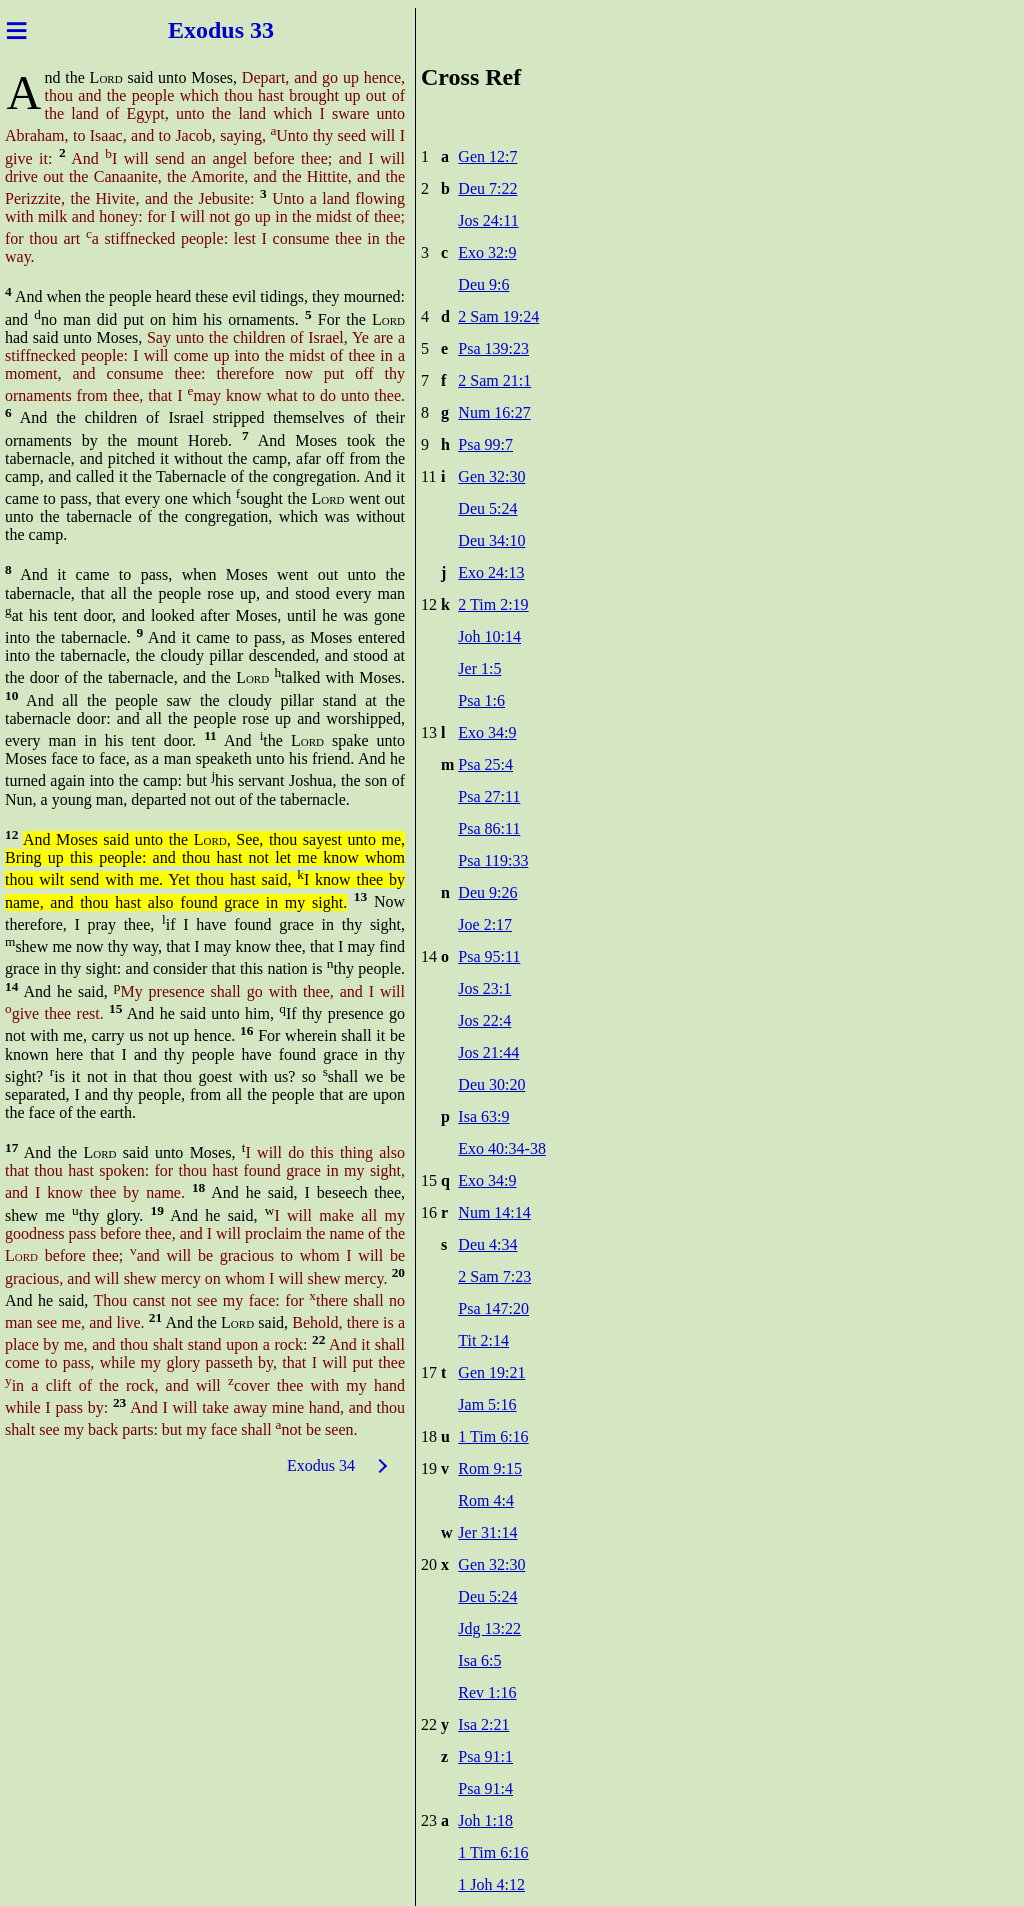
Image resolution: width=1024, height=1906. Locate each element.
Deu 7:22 (487, 188)
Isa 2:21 (483, 1724)
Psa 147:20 (493, 1308)
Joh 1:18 (485, 1820)
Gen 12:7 (487, 156)
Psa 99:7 (485, 444)
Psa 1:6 (481, 700)
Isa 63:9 (483, 1116)
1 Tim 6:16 (493, 1436)
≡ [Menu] (16, 30)
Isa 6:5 (479, 1660)
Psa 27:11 (489, 796)
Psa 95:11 (489, 956)
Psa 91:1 (485, 1756)
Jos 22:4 (484, 1020)
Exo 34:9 (487, 732)
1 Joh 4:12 (491, 1884)
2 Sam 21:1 (494, 380)
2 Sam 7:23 (494, 1276)
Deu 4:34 (487, 1244)
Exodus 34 (321, 1465)
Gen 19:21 (491, 1372)
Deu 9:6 (483, 284)
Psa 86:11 (489, 828)
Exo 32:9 (487, 252)
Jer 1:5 (479, 668)
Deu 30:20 (491, 1084)
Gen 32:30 (491, 476)
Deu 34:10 (491, 540)
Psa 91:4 (485, 1788)
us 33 (250, 30)
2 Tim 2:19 (493, 604)
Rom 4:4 (486, 1500)
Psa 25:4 (485, 764)
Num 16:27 (494, 412)
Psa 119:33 (493, 860)
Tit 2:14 (483, 1340)
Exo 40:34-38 (502, 1148)
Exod (191, 30)
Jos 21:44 (488, 1052)
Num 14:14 (494, 1212)
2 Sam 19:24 (498, 316)
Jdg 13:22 (489, 1628)
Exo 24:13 (491, 572)
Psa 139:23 (493, 348)
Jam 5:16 (487, 1404)
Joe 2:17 (485, 924)
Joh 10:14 (489, 636)
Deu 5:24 (487, 508)
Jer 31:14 (487, 1532)
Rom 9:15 (490, 1468)
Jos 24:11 (488, 220)
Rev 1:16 (487, 1692)
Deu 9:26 (487, 892)
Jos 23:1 (484, 988)
